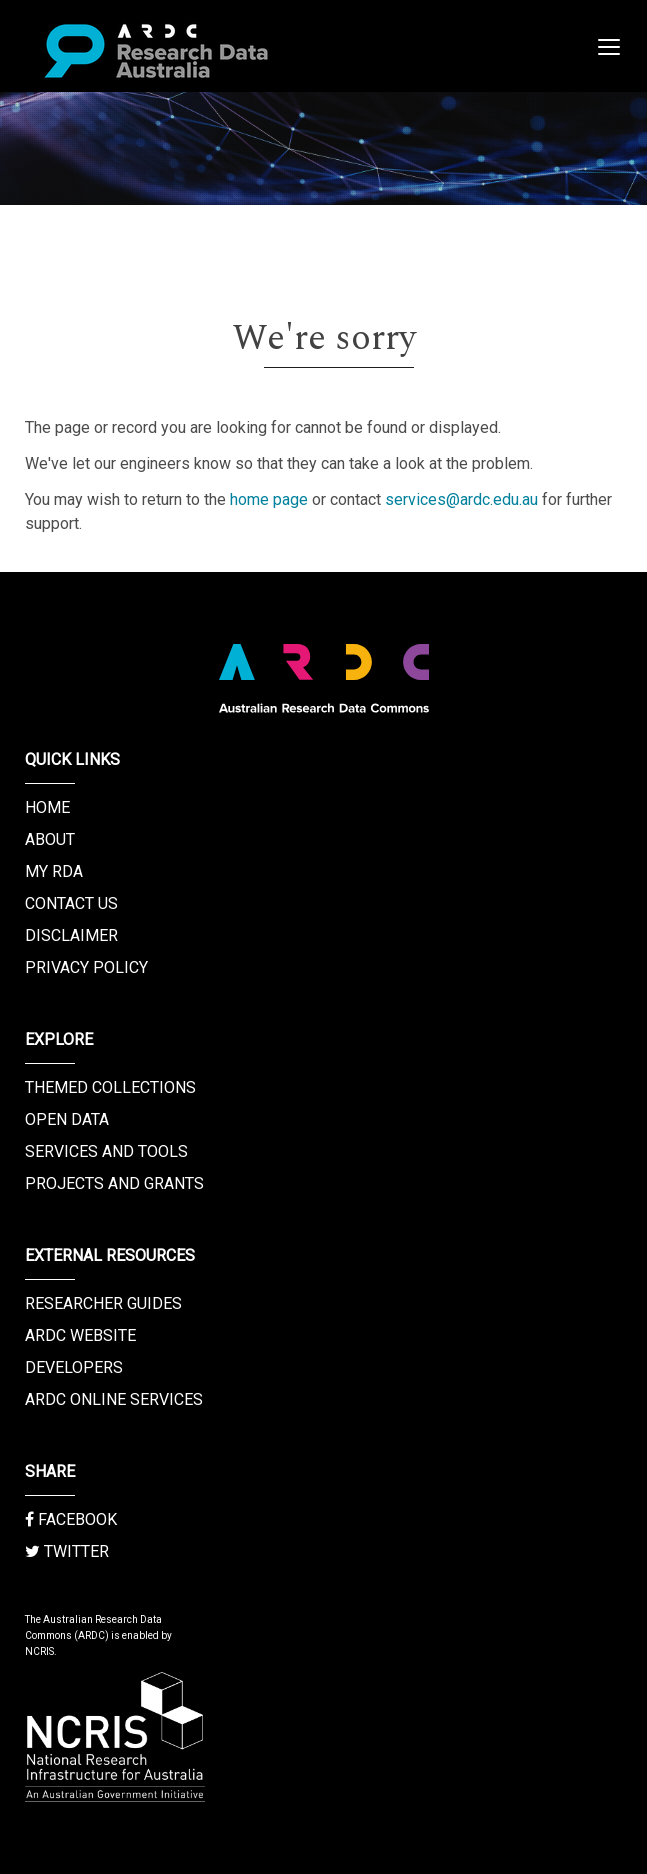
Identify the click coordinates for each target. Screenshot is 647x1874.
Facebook (71, 1519)
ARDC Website (80, 1335)
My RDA (54, 871)
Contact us (71, 903)
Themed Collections (110, 1087)
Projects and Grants (114, 1183)
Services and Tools (106, 1151)
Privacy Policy (86, 967)
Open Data (67, 1119)
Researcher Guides (103, 1303)
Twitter (67, 1551)
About (50, 839)
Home (47, 807)
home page (269, 499)
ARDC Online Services (114, 1399)
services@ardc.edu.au (461, 499)
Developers (74, 1367)
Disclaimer (71, 935)
